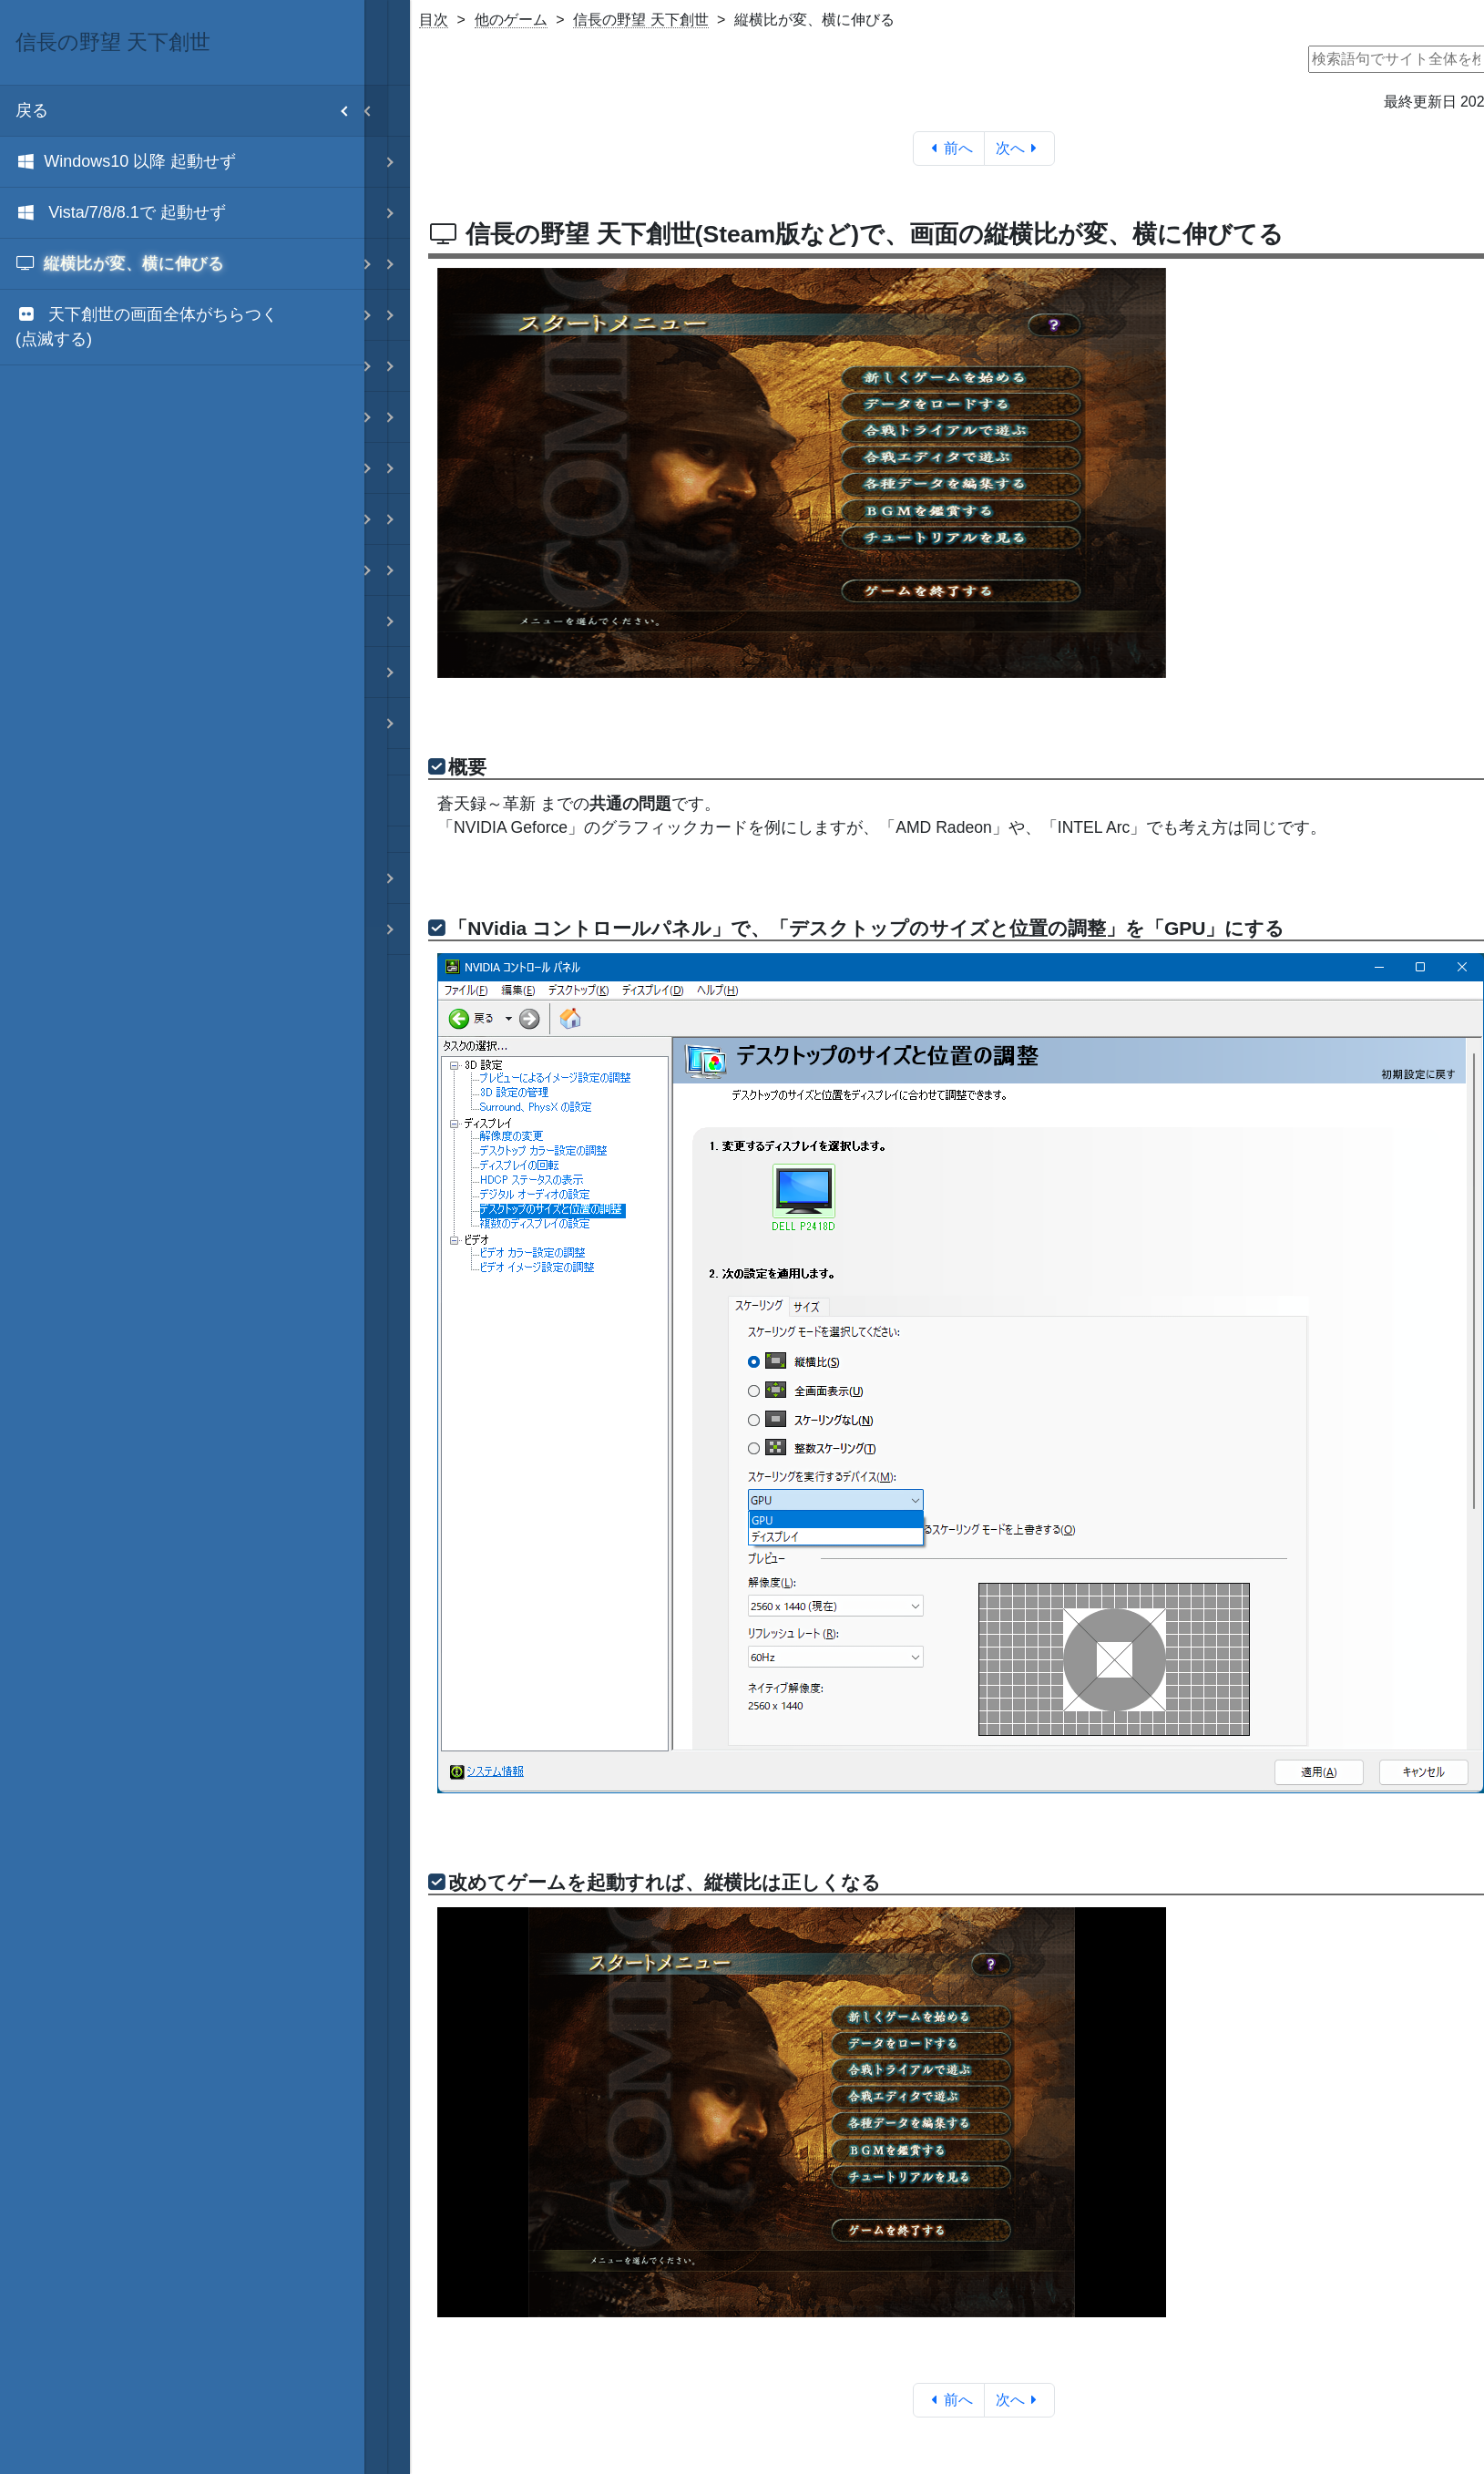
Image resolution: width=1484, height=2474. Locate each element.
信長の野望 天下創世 (640, 19)
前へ (949, 148)
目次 (433, 19)
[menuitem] (182, 162)
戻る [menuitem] (189, 111)
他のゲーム (511, 19)
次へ (1020, 148)
